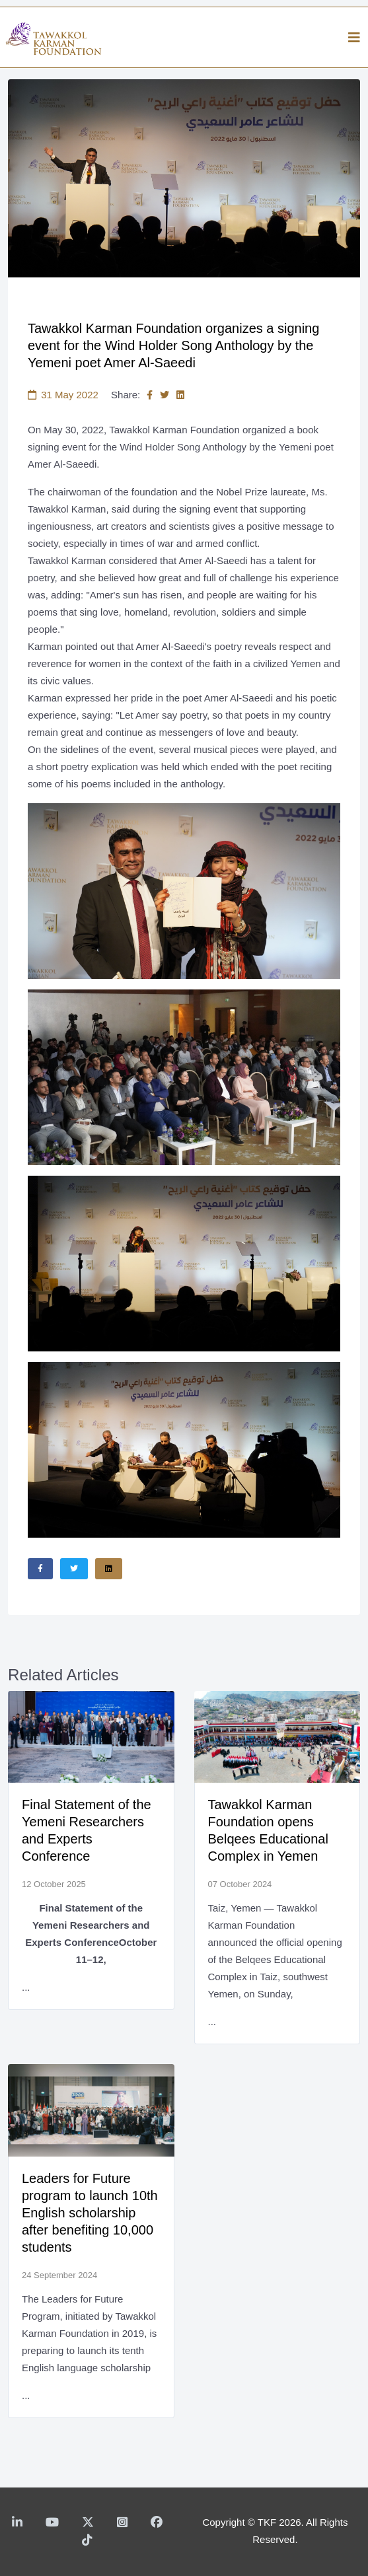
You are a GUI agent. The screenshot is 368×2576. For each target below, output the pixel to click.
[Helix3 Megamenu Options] (354, 38)
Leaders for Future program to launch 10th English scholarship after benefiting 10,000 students (90, 2212)
